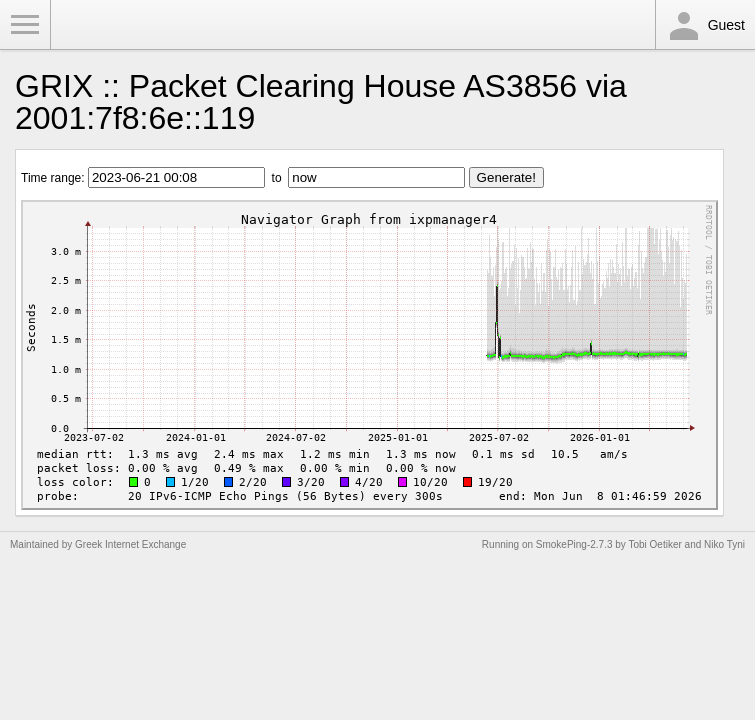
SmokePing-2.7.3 (574, 544)
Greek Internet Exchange (130, 544)
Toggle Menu (25, 25)
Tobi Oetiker (654, 544)
